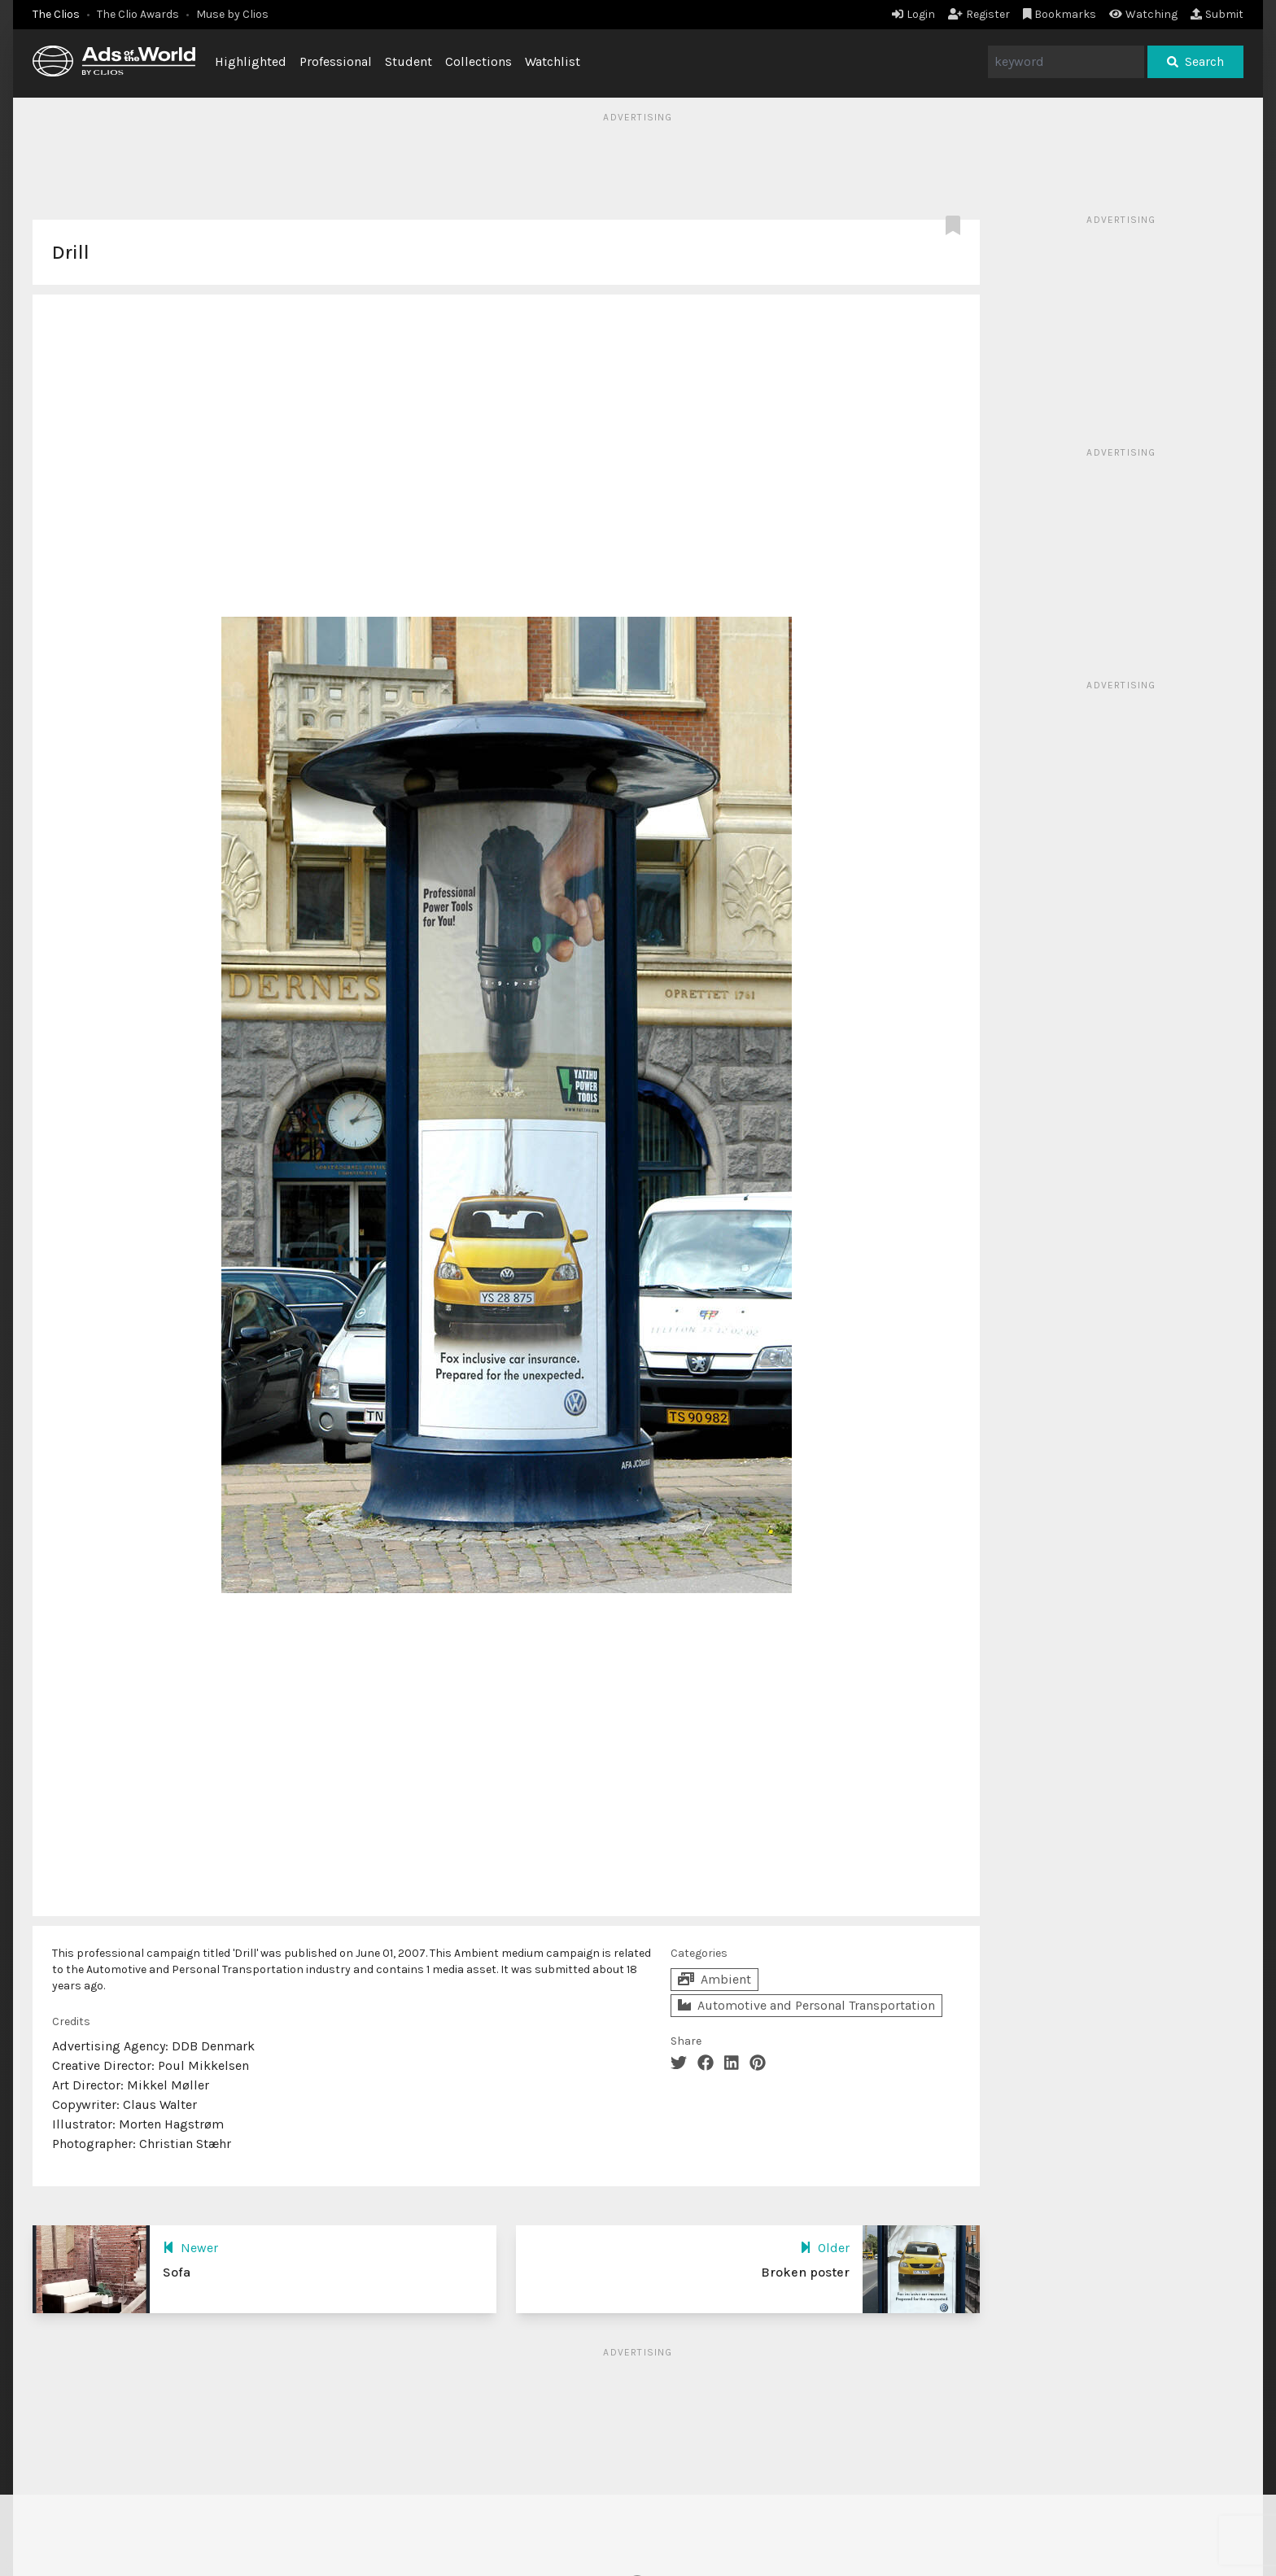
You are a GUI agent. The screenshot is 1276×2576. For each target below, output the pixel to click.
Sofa (176, 2272)
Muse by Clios (232, 14)
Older (825, 2247)
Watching (1143, 14)
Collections (478, 61)
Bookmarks (1060, 14)
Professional (335, 61)
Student (408, 61)
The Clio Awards (138, 14)
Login (913, 14)
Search (1195, 61)
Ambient (714, 1979)
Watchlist (552, 61)
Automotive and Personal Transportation (806, 2005)
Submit (1217, 14)
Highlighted (250, 61)
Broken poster (805, 2272)
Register (979, 14)
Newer (190, 2247)
